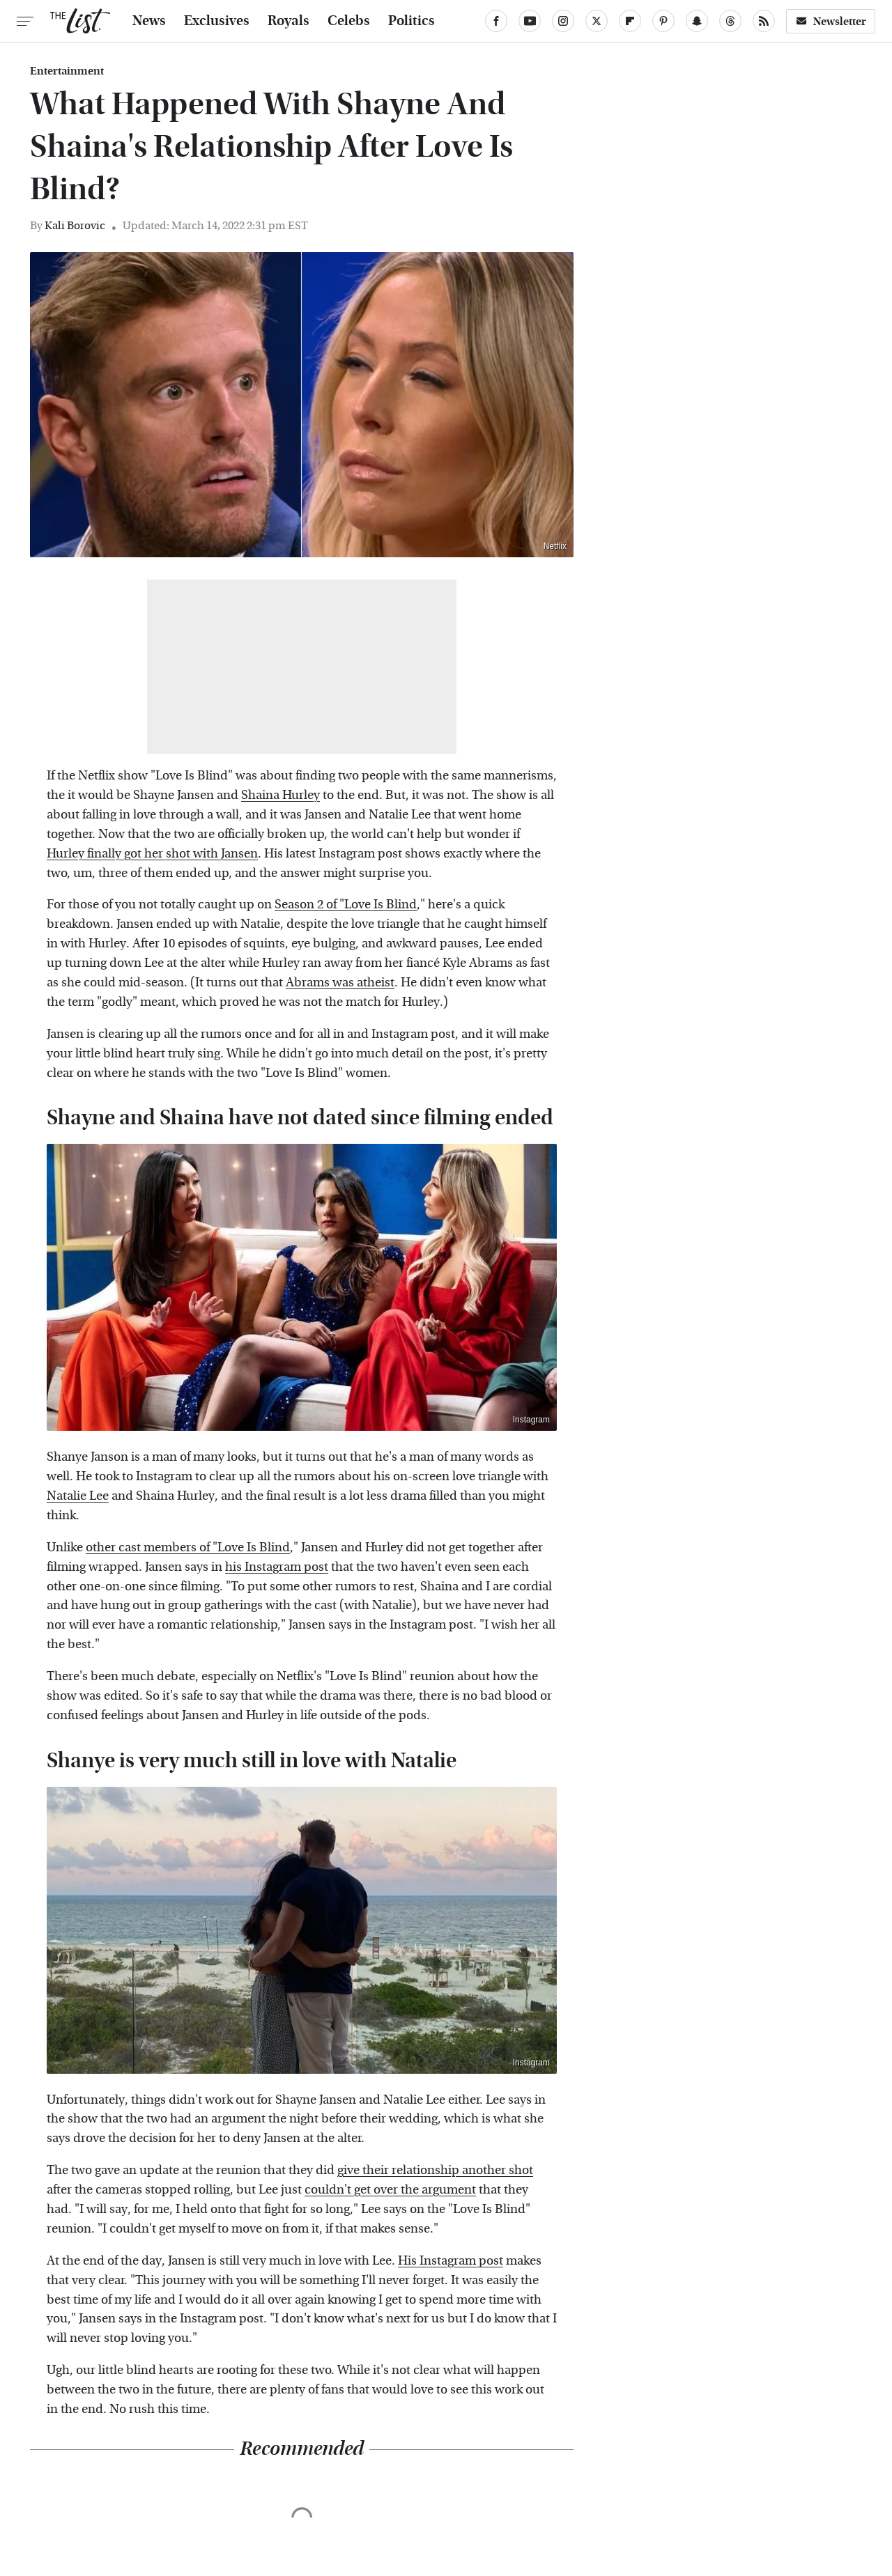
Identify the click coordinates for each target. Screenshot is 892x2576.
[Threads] (730, 21)
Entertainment (67, 71)
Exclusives (216, 21)
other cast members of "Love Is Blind (188, 1547)
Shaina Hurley (280, 795)
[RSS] (764, 21)
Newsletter (830, 21)
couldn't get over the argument (390, 2189)
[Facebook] (496, 21)
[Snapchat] (697, 21)
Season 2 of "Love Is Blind (346, 904)
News (149, 21)
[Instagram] (563, 21)
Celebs (349, 21)
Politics (411, 21)
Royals (288, 21)
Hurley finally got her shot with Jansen (152, 853)
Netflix (555, 546)
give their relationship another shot (435, 2170)
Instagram (531, 1419)
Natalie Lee (78, 1496)
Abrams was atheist (340, 982)
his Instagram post (276, 1567)
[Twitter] (596, 21)
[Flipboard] (630, 21)
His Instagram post (450, 2260)
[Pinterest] (663, 21)
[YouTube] (529, 21)
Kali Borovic (75, 225)
